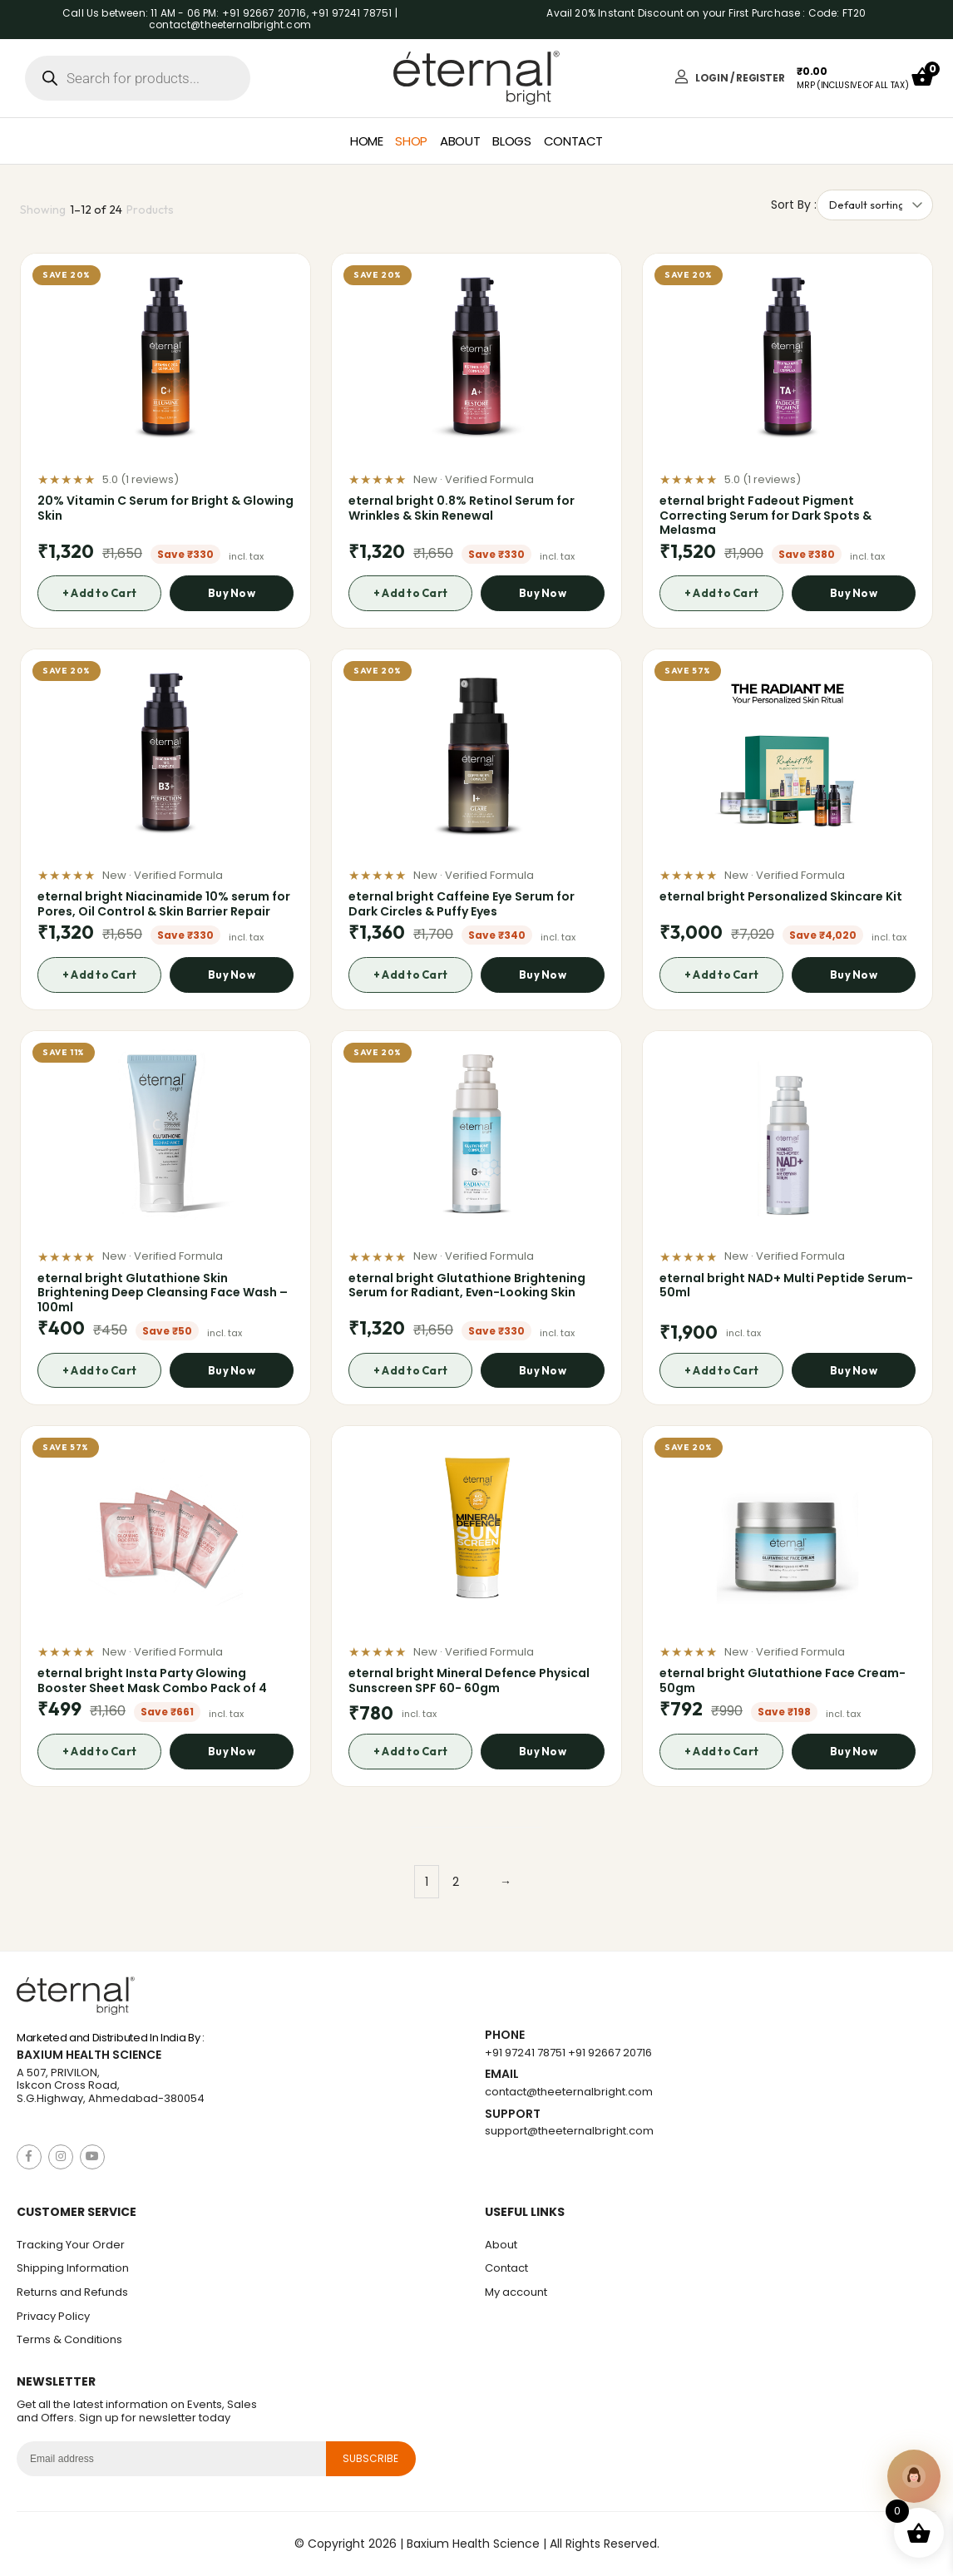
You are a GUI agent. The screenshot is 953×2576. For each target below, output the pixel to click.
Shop (411, 141)
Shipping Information (73, 2268)
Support (513, 2114)
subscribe (371, 2458)
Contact (574, 141)
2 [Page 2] (455, 1881)
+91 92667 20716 (610, 2052)
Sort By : (794, 204)
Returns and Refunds (72, 2292)
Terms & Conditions (69, 2339)
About (460, 141)
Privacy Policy (53, 2316)
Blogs (511, 141)
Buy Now (231, 593)
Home (366, 141)
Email (502, 2074)
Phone (505, 2035)
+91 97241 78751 (525, 2052)
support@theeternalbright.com (569, 2131)
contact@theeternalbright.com (569, 2092)
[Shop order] (875, 205)
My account (516, 2292)
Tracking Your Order (71, 2245)
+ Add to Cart (99, 593)
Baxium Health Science (89, 2055)
